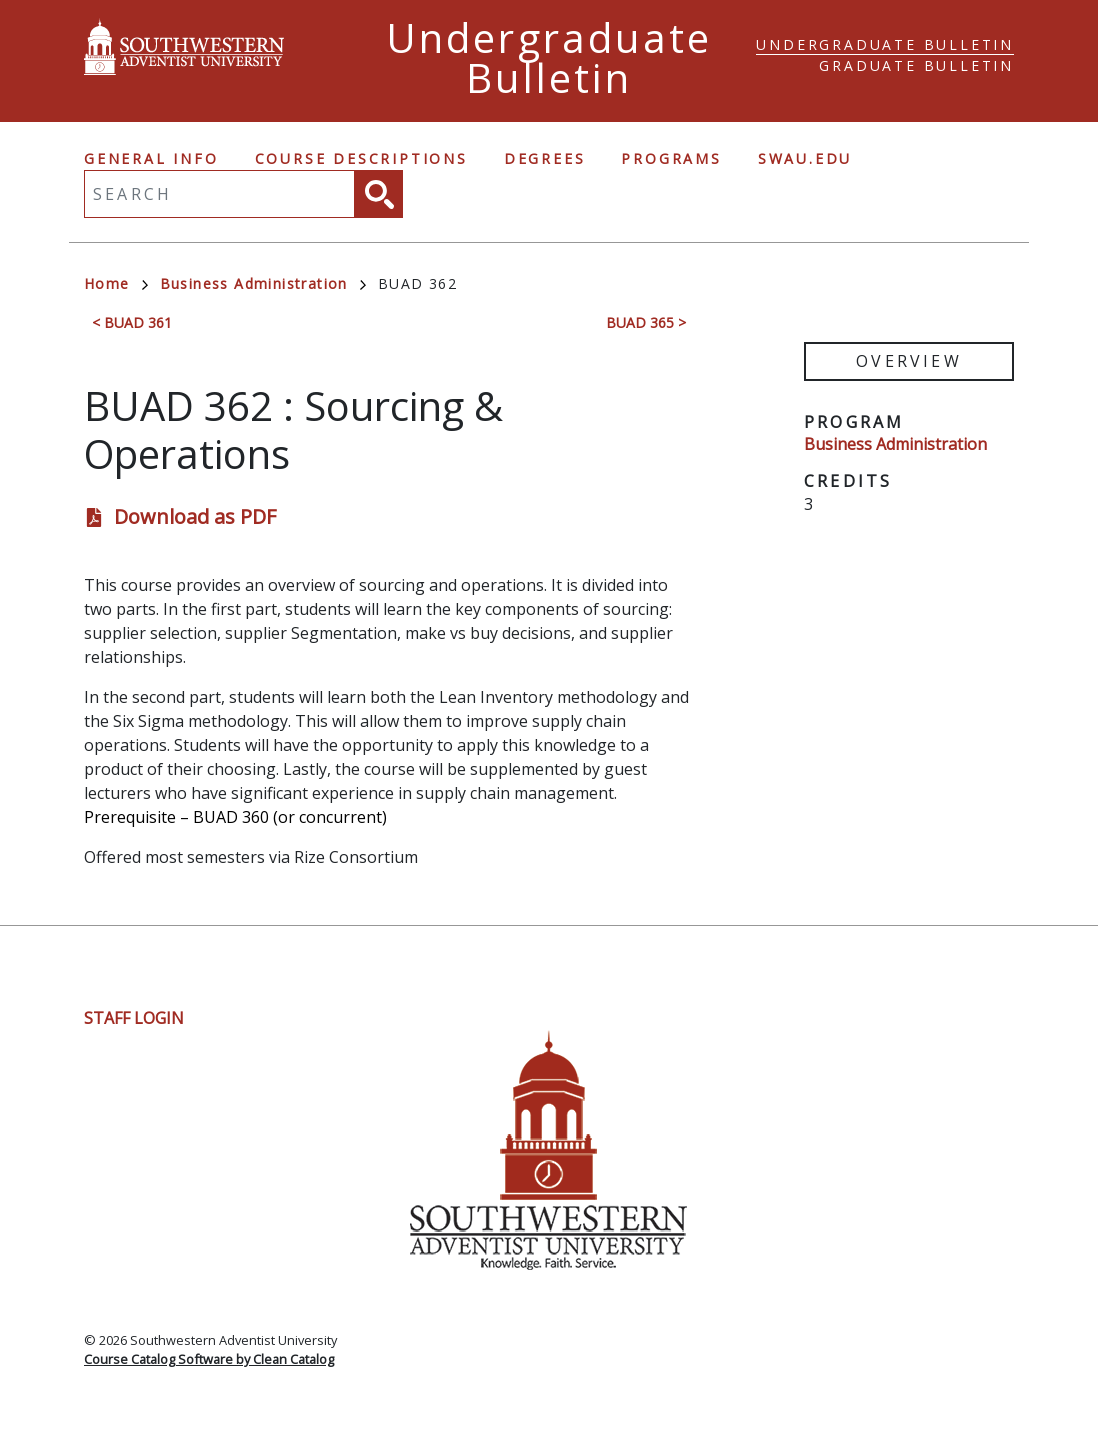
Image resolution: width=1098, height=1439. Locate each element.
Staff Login (134, 1018)
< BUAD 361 (132, 322)
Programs (671, 158)
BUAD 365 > (646, 322)
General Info (151, 158)
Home (116, 283)
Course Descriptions (361, 158)
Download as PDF (195, 516)
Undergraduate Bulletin (885, 44)
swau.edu (805, 158)
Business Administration (263, 283)
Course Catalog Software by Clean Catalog (209, 1359)
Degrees (545, 158)
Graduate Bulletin (916, 65)
